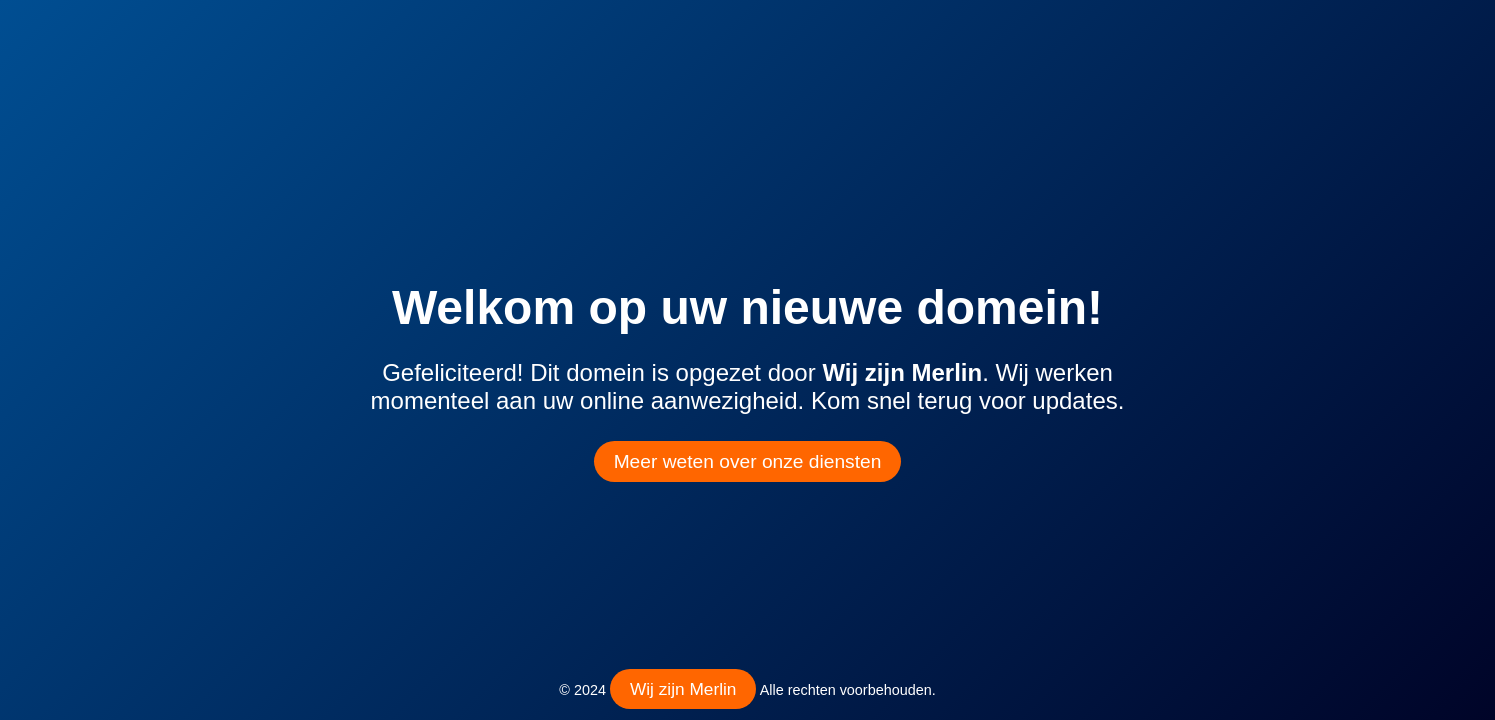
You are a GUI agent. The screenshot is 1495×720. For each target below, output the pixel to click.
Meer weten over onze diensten (748, 461)
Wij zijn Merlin (683, 689)
